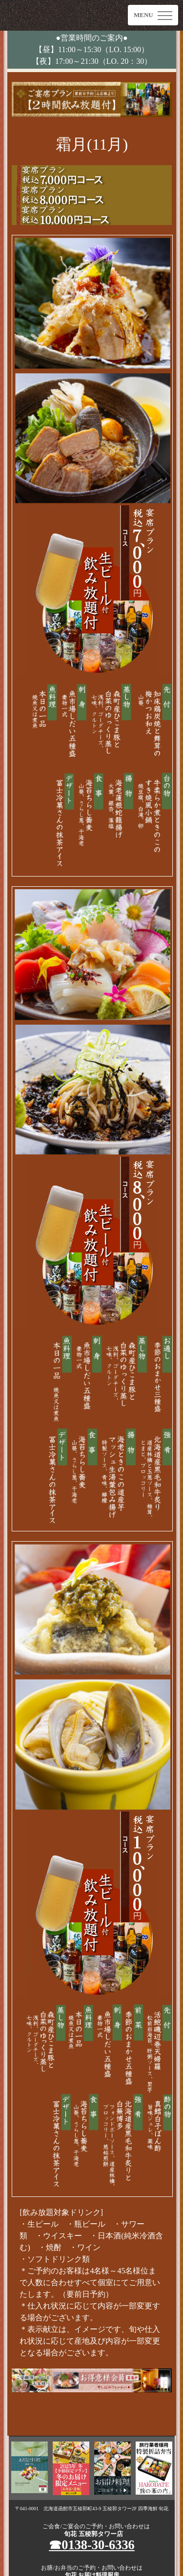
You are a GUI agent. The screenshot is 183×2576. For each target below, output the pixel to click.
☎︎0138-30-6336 (92, 2545)
